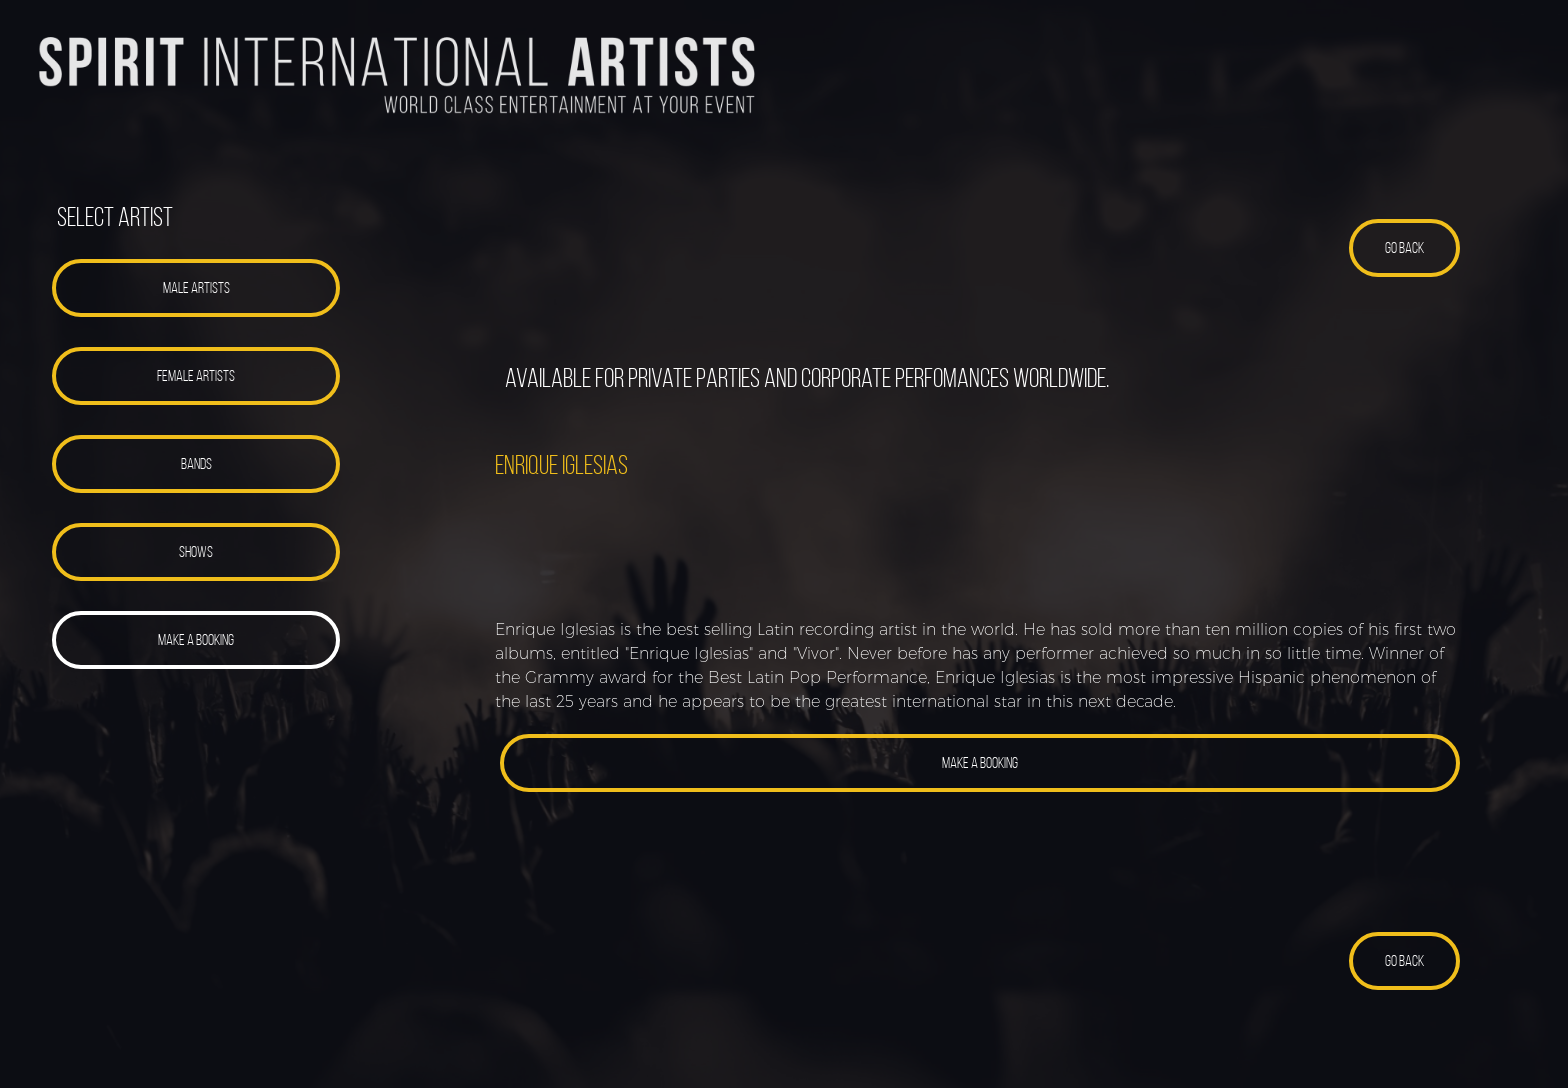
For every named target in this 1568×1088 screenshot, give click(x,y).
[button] (196, 288)
